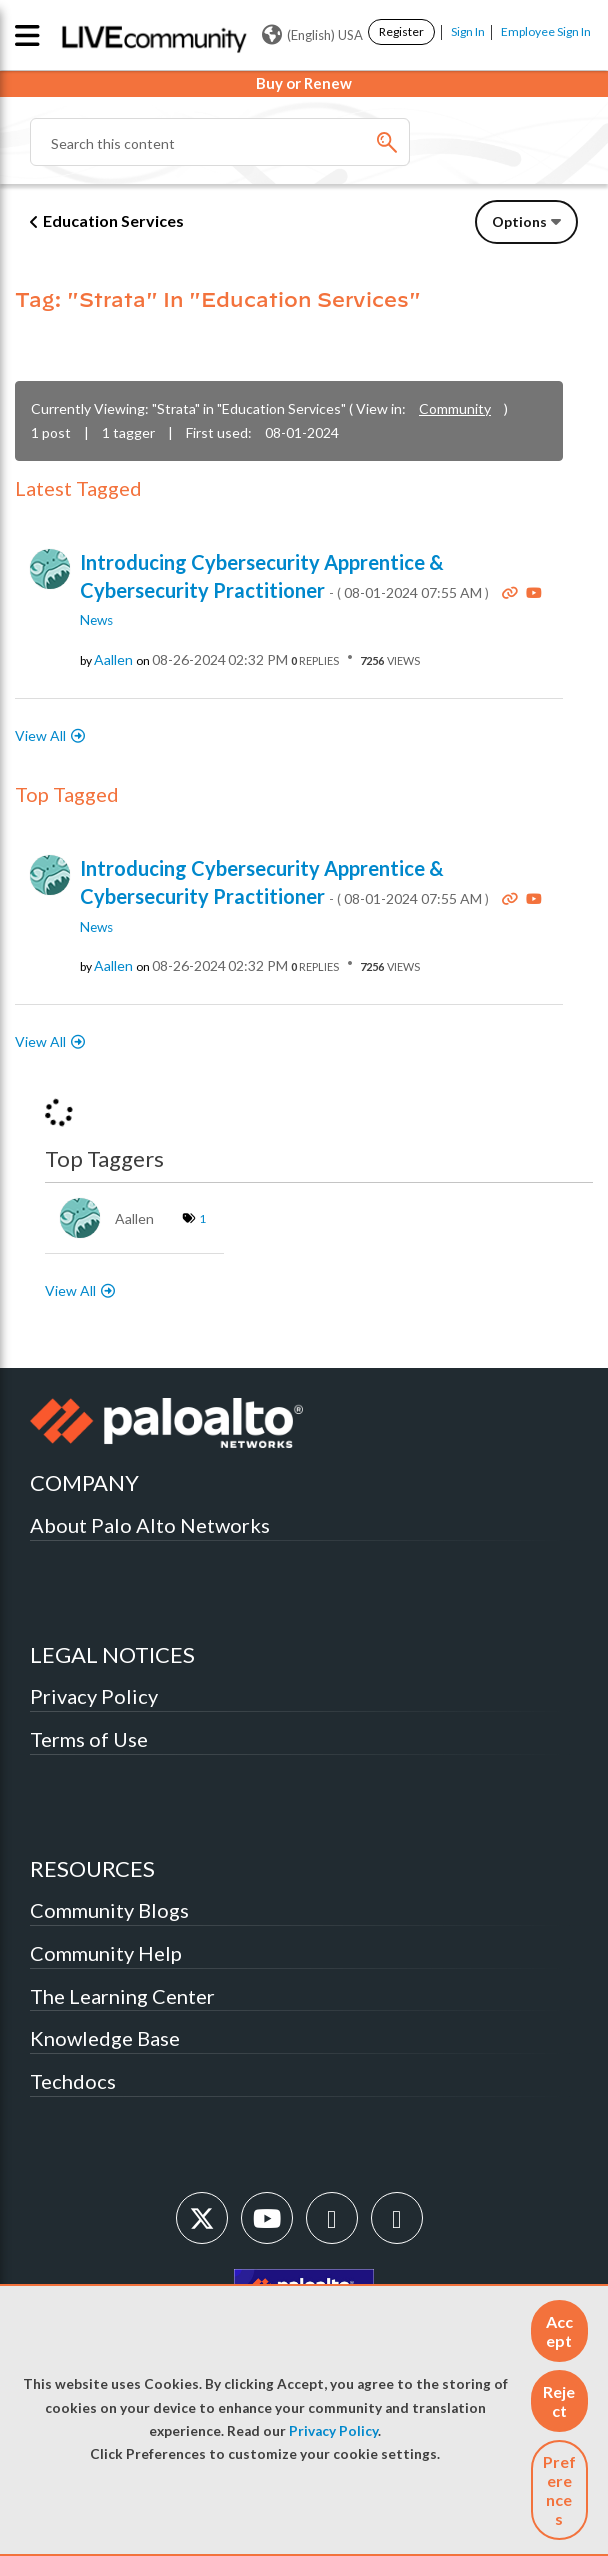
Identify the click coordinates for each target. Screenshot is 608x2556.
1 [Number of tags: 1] (202, 1218)
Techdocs (73, 2081)
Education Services (113, 220)
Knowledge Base (105, 2038)
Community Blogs (109, 1910)
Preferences (559, 2490)
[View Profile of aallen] (113, 660)
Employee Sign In (546, 31)
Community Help (106, 1953)
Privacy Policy (333, 2431)
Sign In (468, 31)
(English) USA (312, 35)
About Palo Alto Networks (150, 1525)
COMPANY (84, 1482)
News (96, 620)
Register (401, 31)
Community (455, 408)
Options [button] (519, 221)
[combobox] (220, 142)
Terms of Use (89, 1739)
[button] (559, 2331)
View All (40, 735)
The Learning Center (122, 1996)
